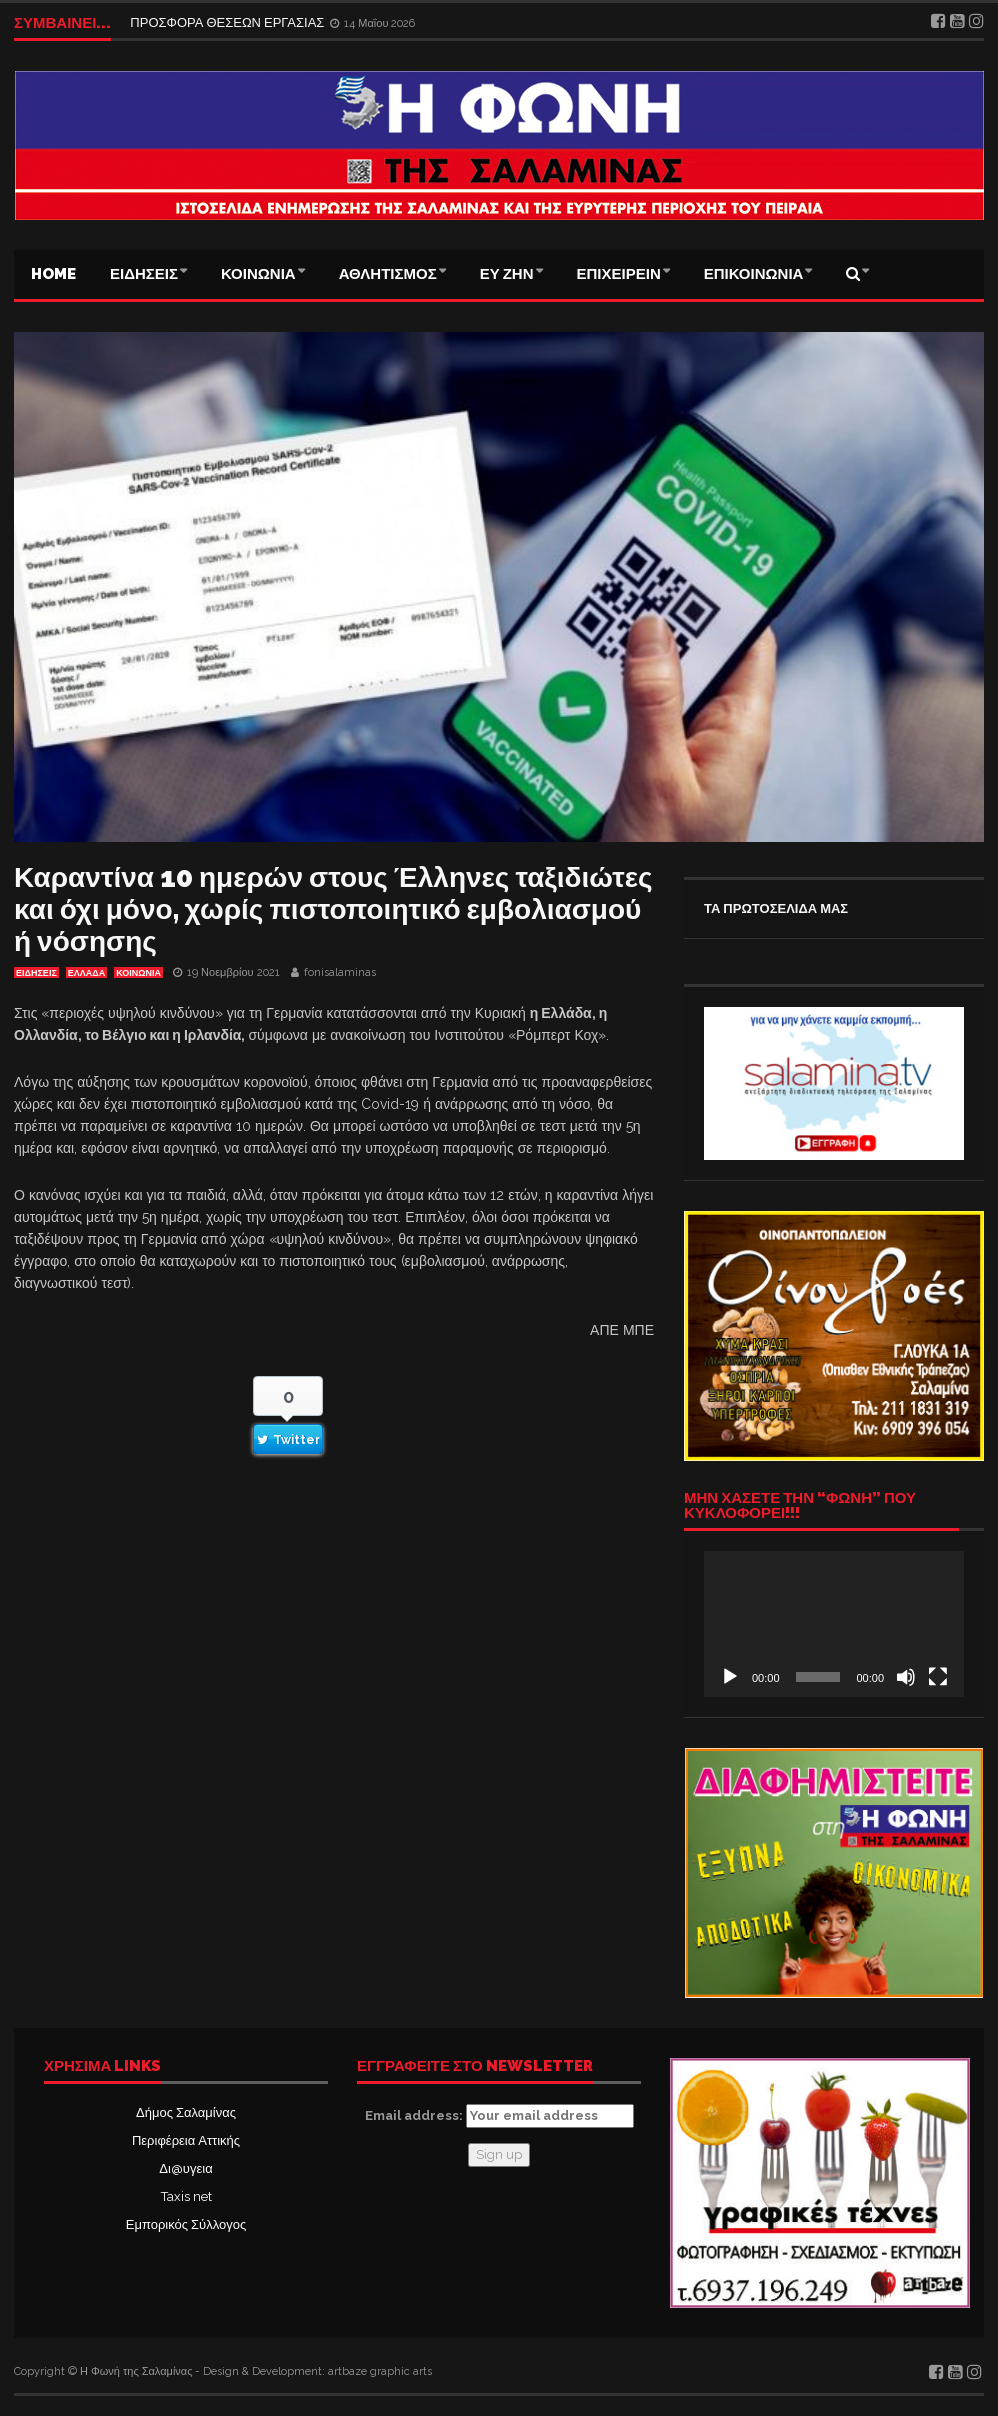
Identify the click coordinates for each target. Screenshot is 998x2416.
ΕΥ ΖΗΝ (507, 274)
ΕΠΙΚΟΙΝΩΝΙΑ (754, 274)
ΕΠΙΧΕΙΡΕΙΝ (619, 274)
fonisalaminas (340, 972)
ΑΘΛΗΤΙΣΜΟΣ (388, 274)
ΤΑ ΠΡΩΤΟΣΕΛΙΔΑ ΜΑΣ (776, 908)
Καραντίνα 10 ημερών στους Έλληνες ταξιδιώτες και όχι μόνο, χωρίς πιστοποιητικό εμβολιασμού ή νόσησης (333, 909)
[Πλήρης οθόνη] (938, 1677)
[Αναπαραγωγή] (730, 1677)
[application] (834, 1624)
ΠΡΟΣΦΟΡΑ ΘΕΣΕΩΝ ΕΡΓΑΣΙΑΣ (228, 22)
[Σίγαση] (906, 1677)
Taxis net (186, 2196)
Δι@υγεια (185, 2168)
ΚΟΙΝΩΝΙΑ (258, 274)
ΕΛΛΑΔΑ (86, 973)
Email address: (499, 2116)
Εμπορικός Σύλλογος (186, 2224)
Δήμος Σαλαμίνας (186, 2112)
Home (53, 274)
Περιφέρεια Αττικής (186, 2140)
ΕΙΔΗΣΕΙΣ (144, 274)
